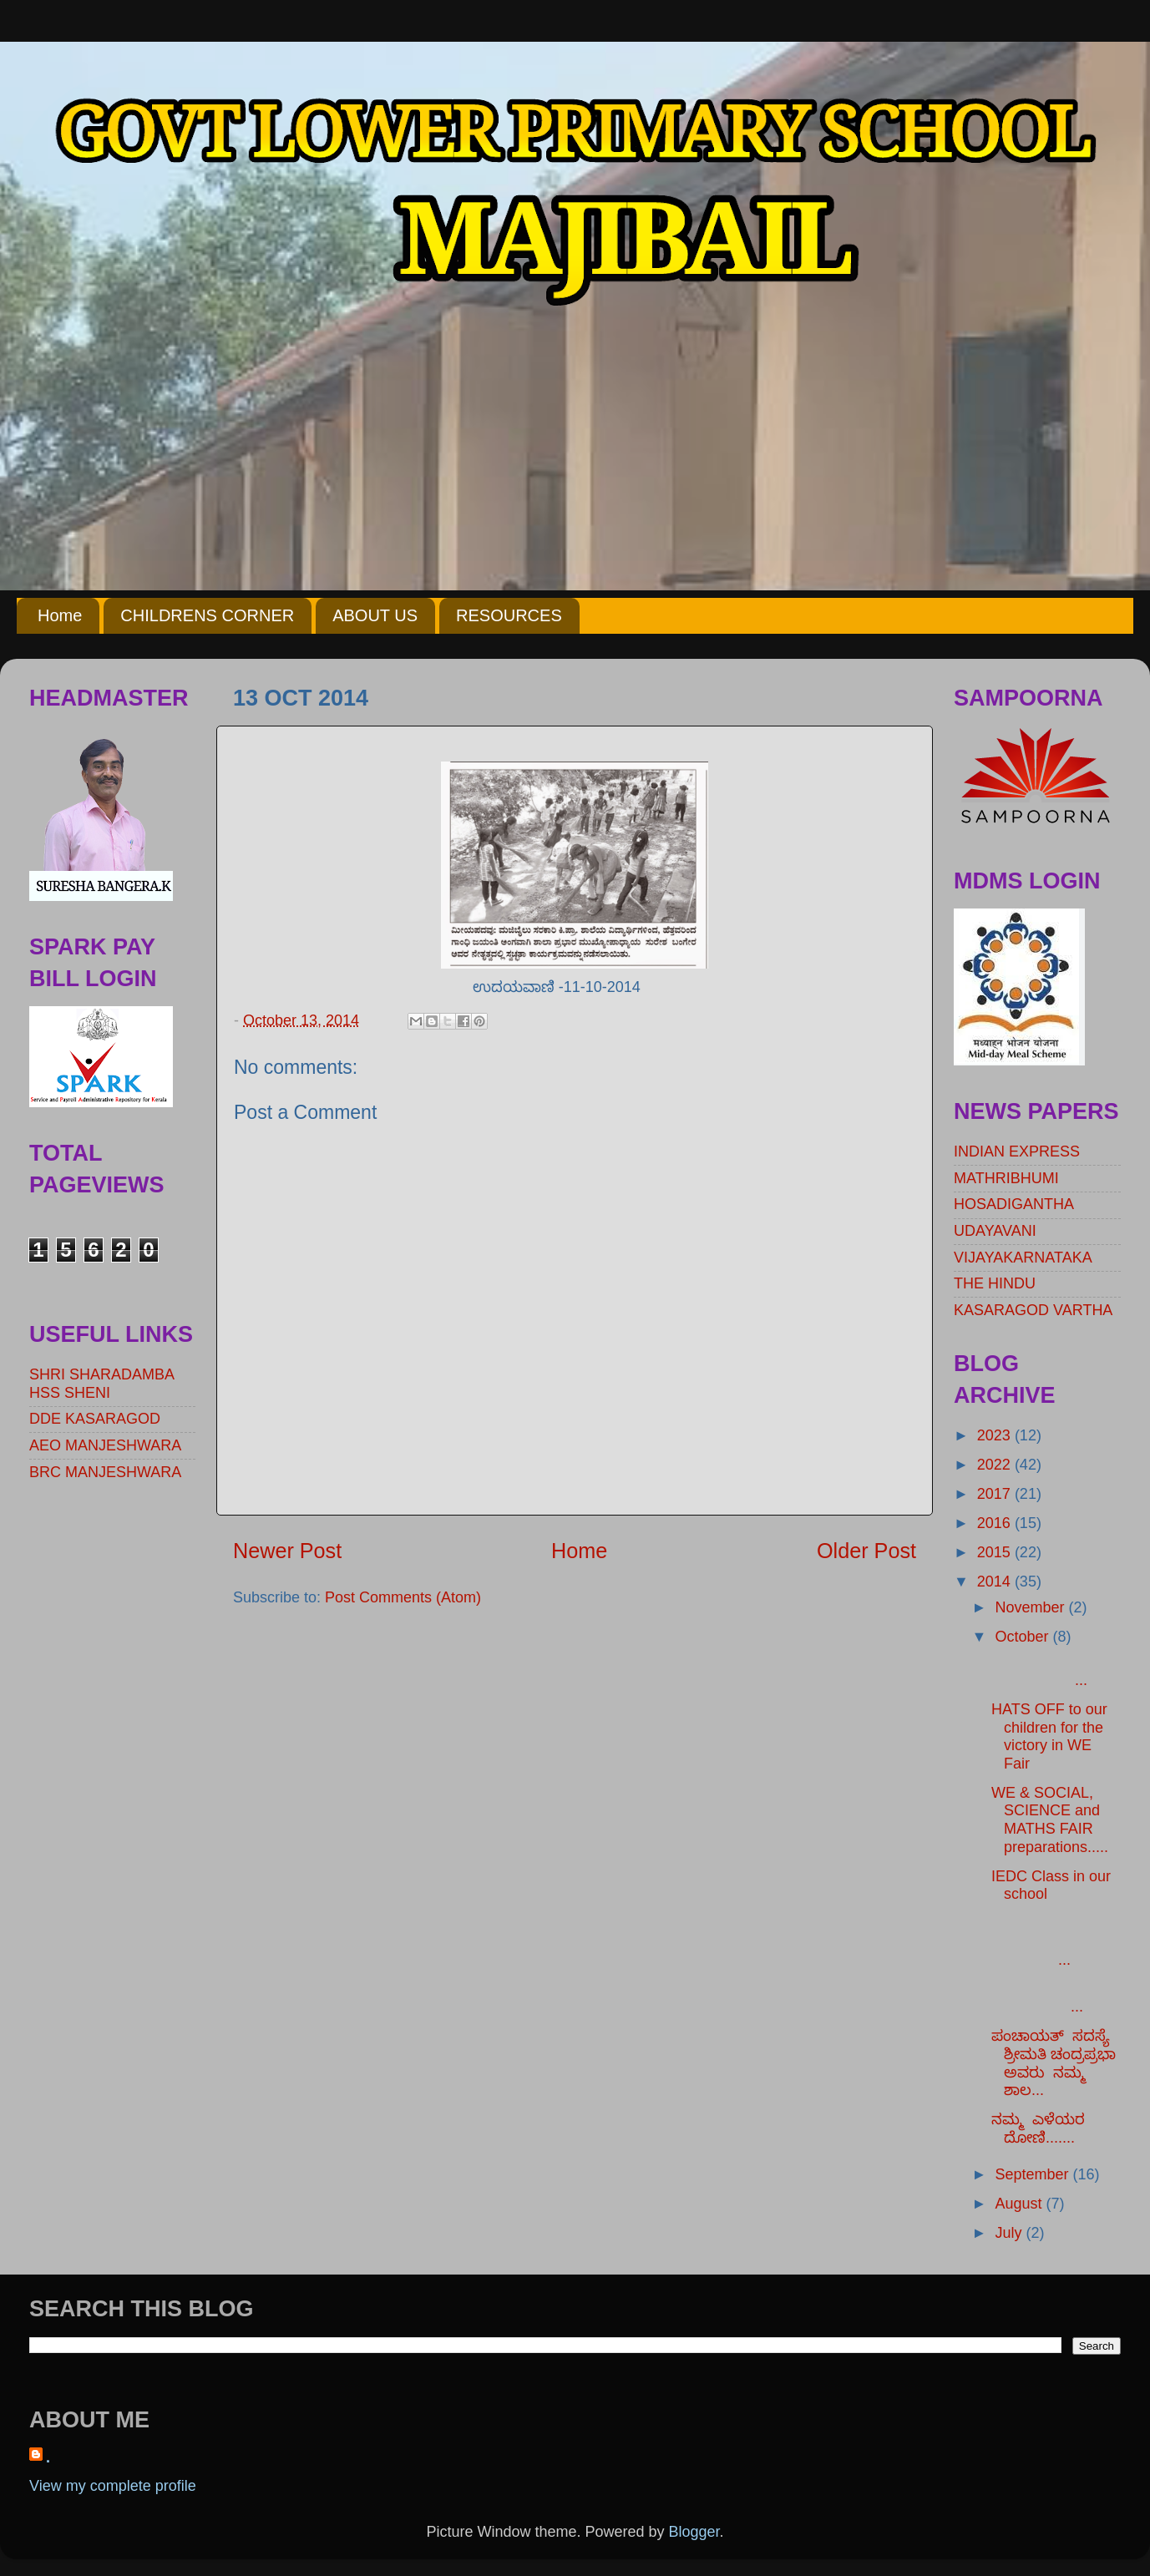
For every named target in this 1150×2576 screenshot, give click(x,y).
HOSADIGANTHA (1014, 1204)
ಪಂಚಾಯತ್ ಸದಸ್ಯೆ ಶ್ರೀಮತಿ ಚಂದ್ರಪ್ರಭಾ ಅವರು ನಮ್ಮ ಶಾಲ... (1053, 2062)
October (1023, 1636)
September (1033, 2174)
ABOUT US (375, 615)
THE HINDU (995, 1283)
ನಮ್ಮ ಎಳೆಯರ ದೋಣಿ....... (1040, 2128)
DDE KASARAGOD (94, 1418)
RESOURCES (509, 615)
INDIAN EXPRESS (1017, 1151)
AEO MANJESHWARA (105, 1445)
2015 (996, 1552)
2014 (996, 1581)
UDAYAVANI (995, 1230)
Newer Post (287, 1550)
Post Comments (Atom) (403, 1597)
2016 (996, 1523)
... (1056, 1670)
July (1010, 2232)
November (1031, 1607)
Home (60, 615)
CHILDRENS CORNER (207, 615)
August (1020, 2203)
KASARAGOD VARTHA (1033, 1310)
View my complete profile (112, 2485)
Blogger (694, 2531)
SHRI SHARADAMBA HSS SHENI (101, 1383)
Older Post (866, 1550)
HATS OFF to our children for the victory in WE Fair (1049, 1736)
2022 (996, 1464)
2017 (996, 1493)
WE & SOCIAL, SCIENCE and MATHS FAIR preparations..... (1049, 1819)
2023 (996, 1435)
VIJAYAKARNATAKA (1023, 1257)
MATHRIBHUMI (1006, 1178)
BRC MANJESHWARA (105, 1472)
